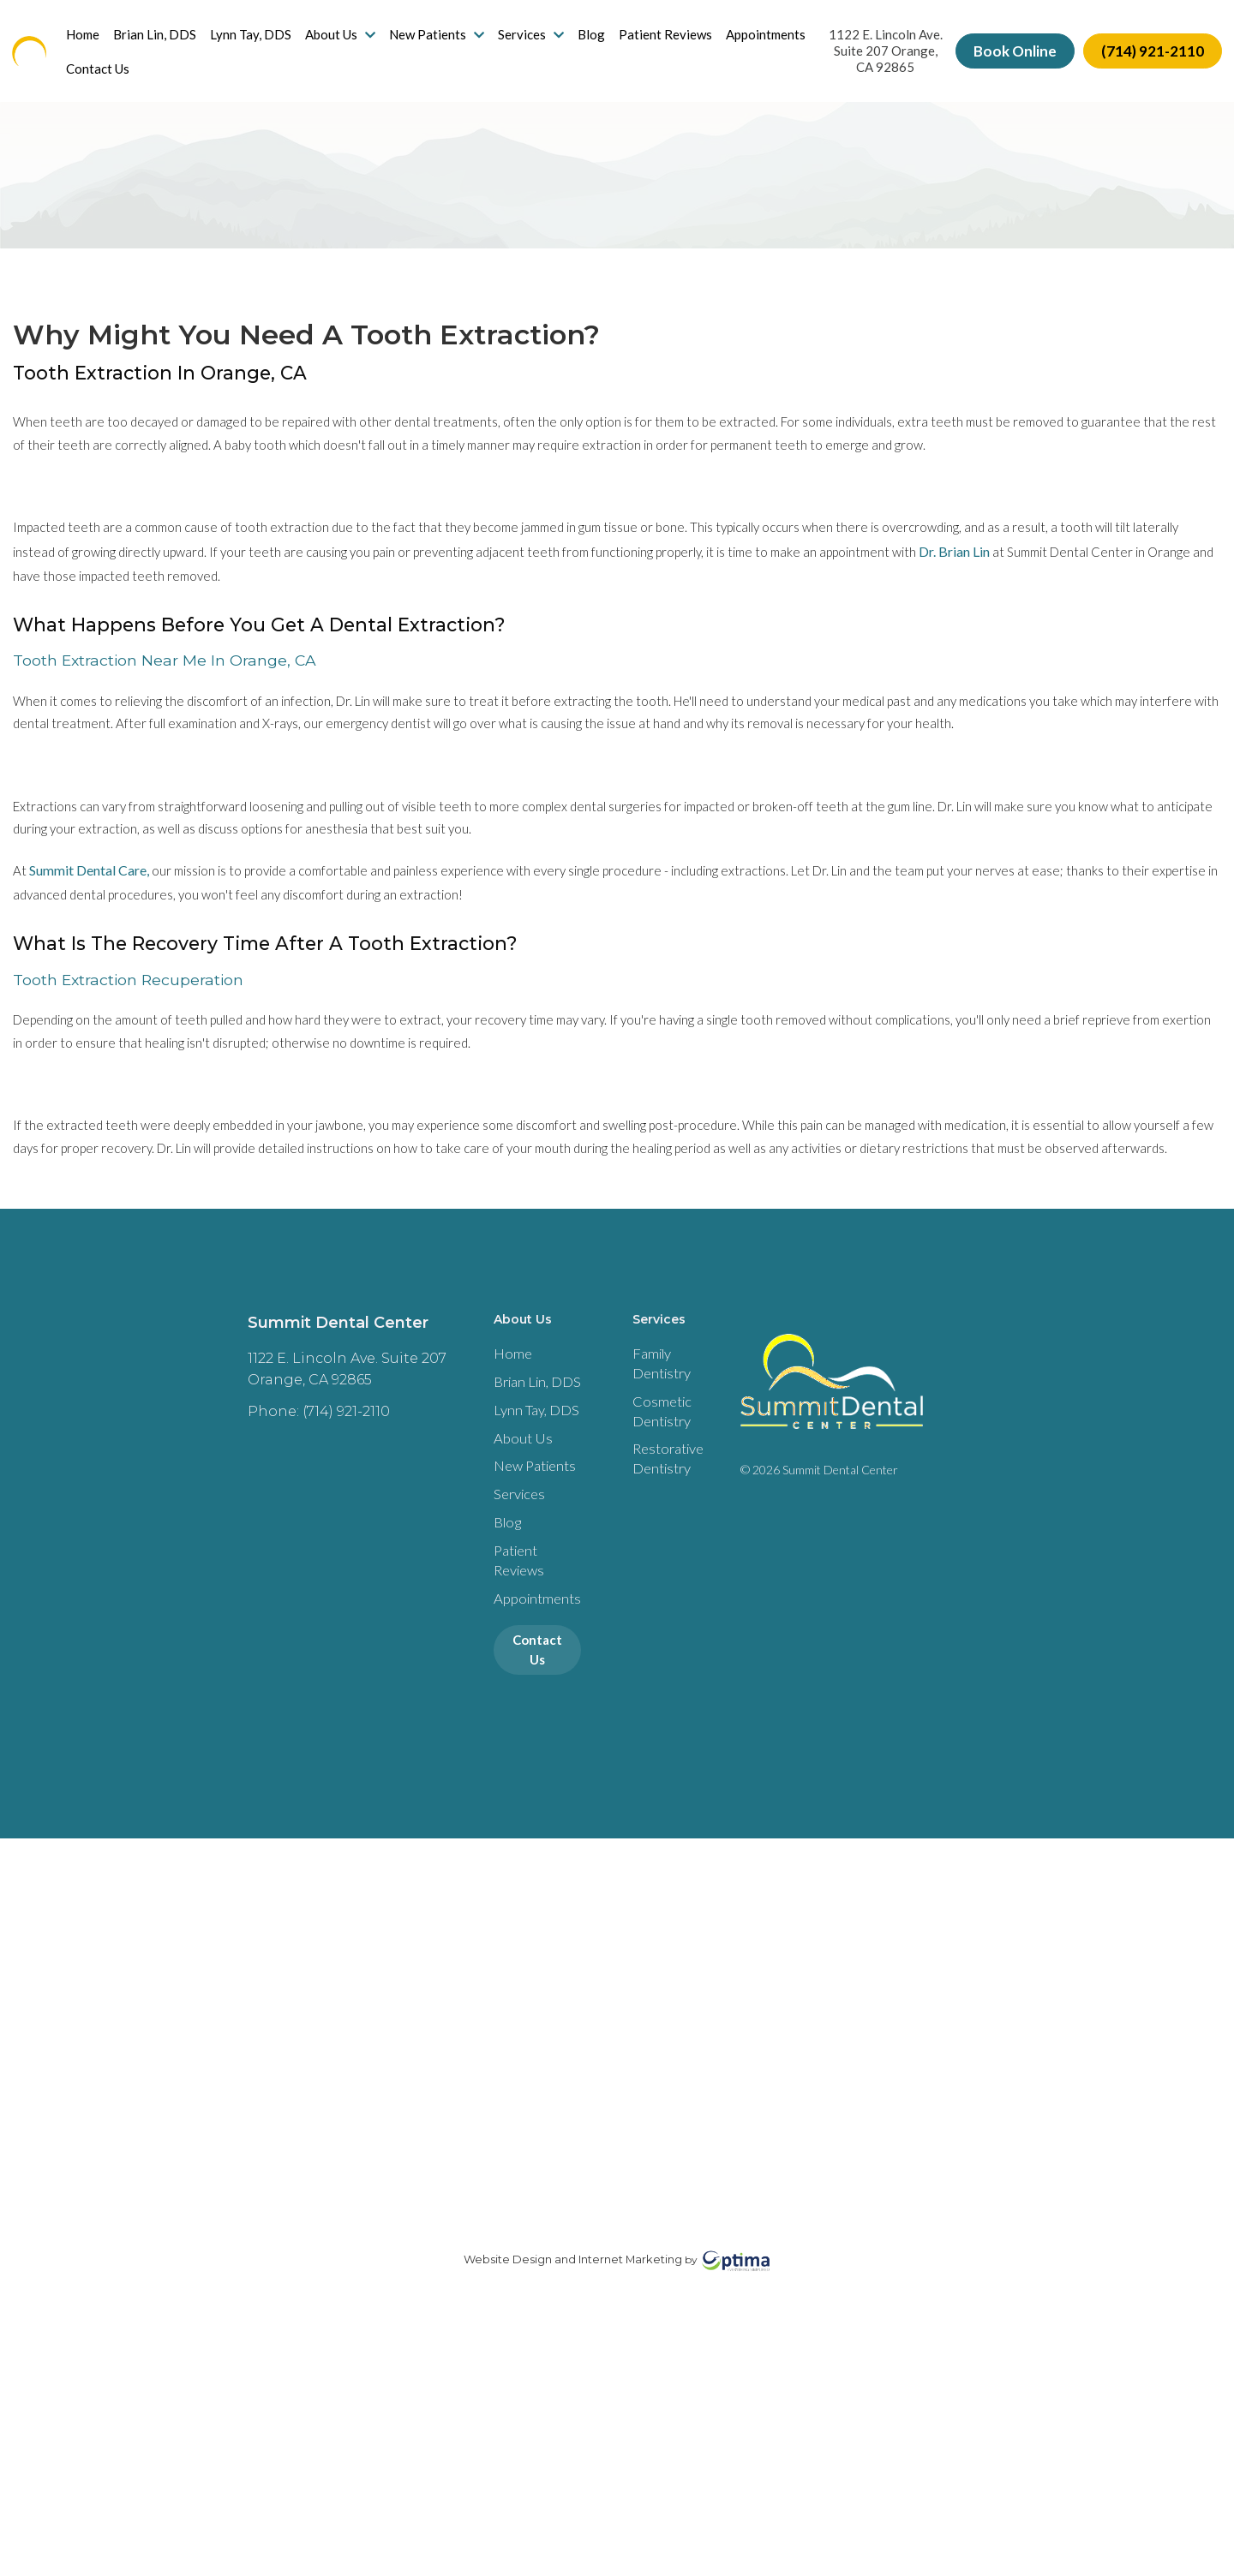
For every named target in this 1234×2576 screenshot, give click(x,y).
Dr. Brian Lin (987, 583)
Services (545, 43)
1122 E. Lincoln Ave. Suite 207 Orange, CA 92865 (876, 60)
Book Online (1001, 60)
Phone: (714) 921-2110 (306, 1567)
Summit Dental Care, (89, 951)
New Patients (450, 43)
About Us (354, 43)
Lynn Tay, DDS (264, 43)
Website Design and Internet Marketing (573, 2494)
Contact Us (205, 77)
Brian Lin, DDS (168, 43)
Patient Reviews (679, 43)
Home (96, 43)
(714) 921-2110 (1138, 60)
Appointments (119, 77)
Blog (605, 43)
